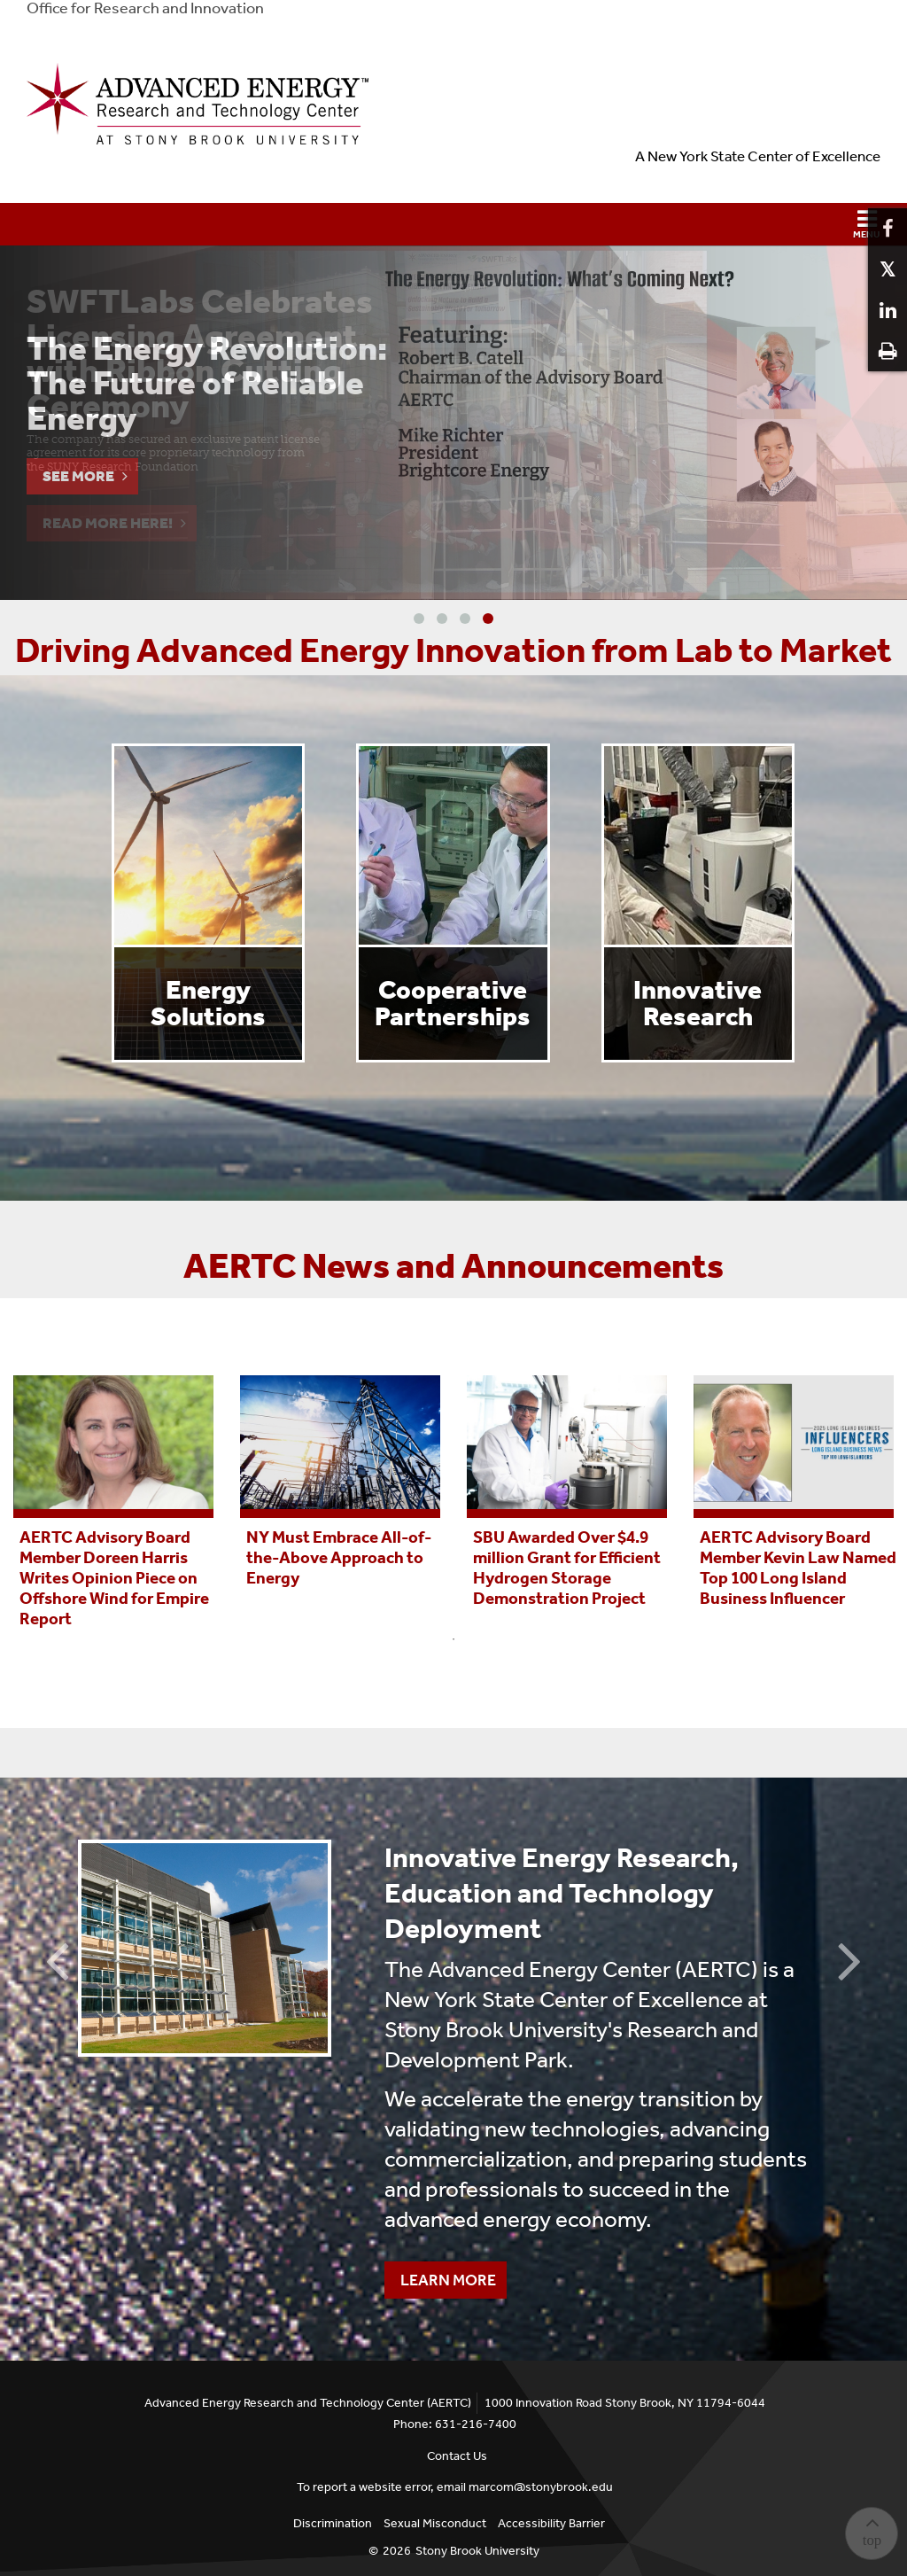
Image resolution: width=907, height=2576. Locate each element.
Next (850, 1959)
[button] (453, 224)
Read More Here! (108, 523)
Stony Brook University (477, 2550)
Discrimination (332, 2523)
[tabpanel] (113, 1499)
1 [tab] (453, 1639)
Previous (57, 1959)
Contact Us (457, 2455)
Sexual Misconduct (435, 2523)
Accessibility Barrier (551, 2523)
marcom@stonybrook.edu (541, 2486)
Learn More (440, 2275)
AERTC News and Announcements (453, 1266)
